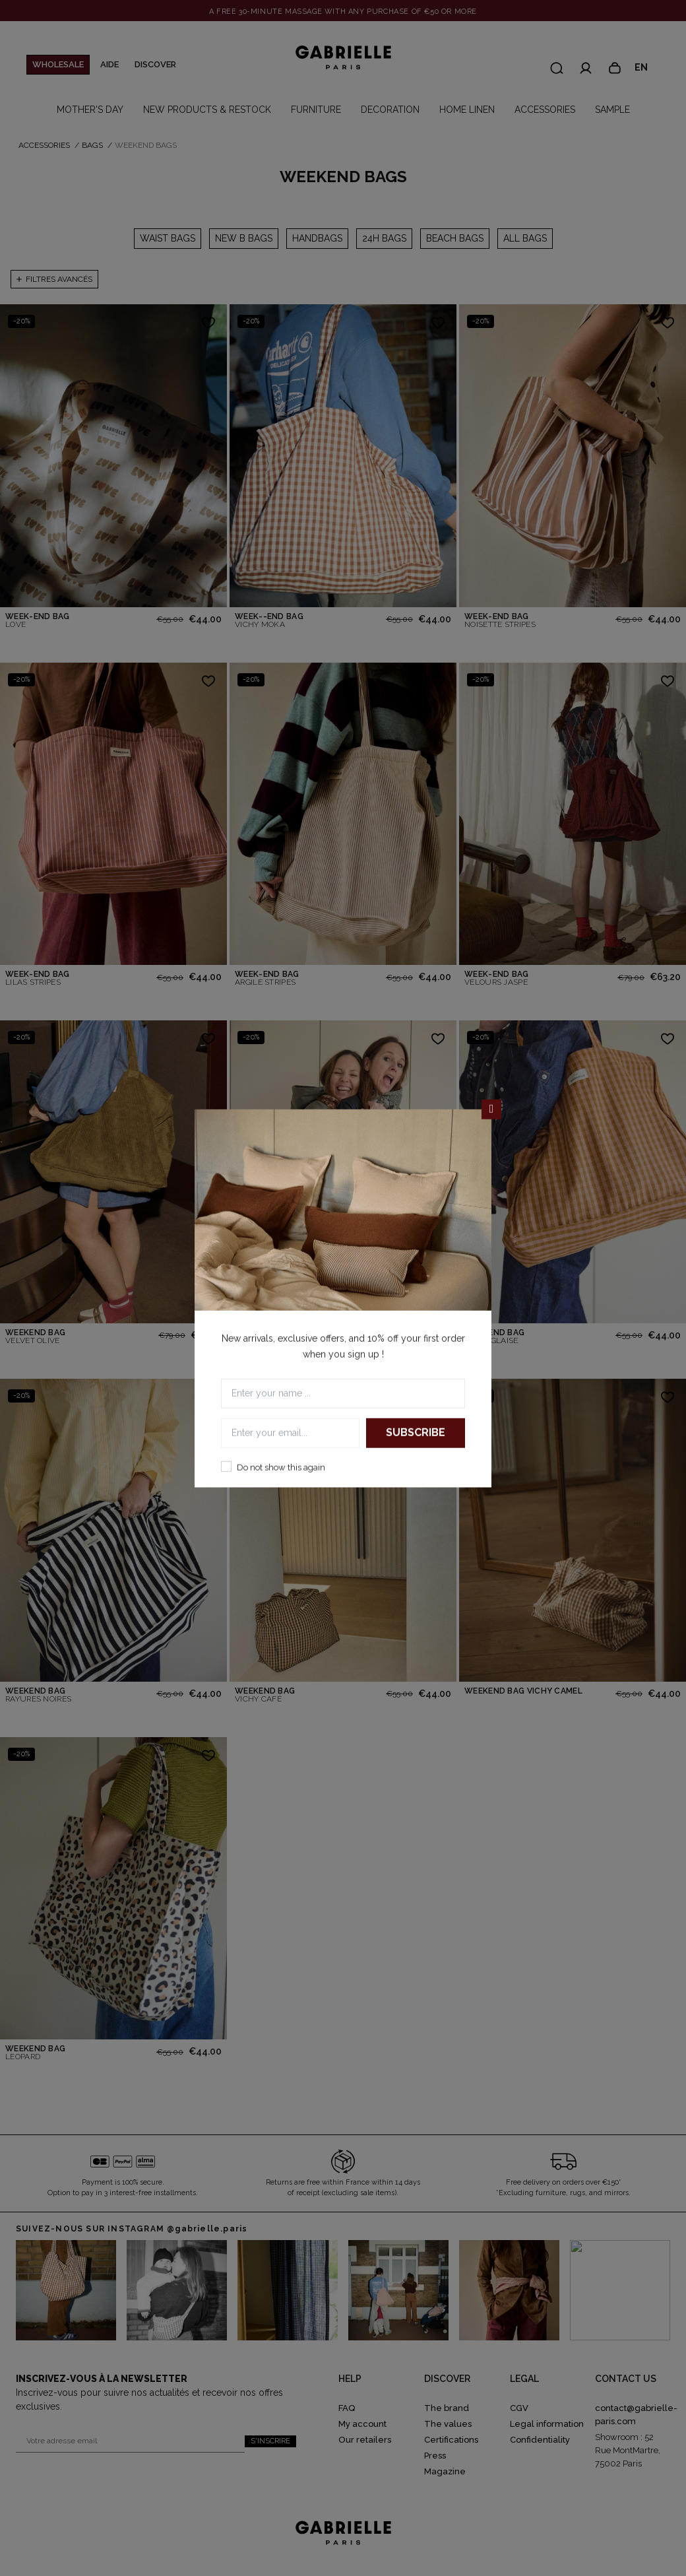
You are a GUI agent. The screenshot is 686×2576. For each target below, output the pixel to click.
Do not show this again (281, 1467)
